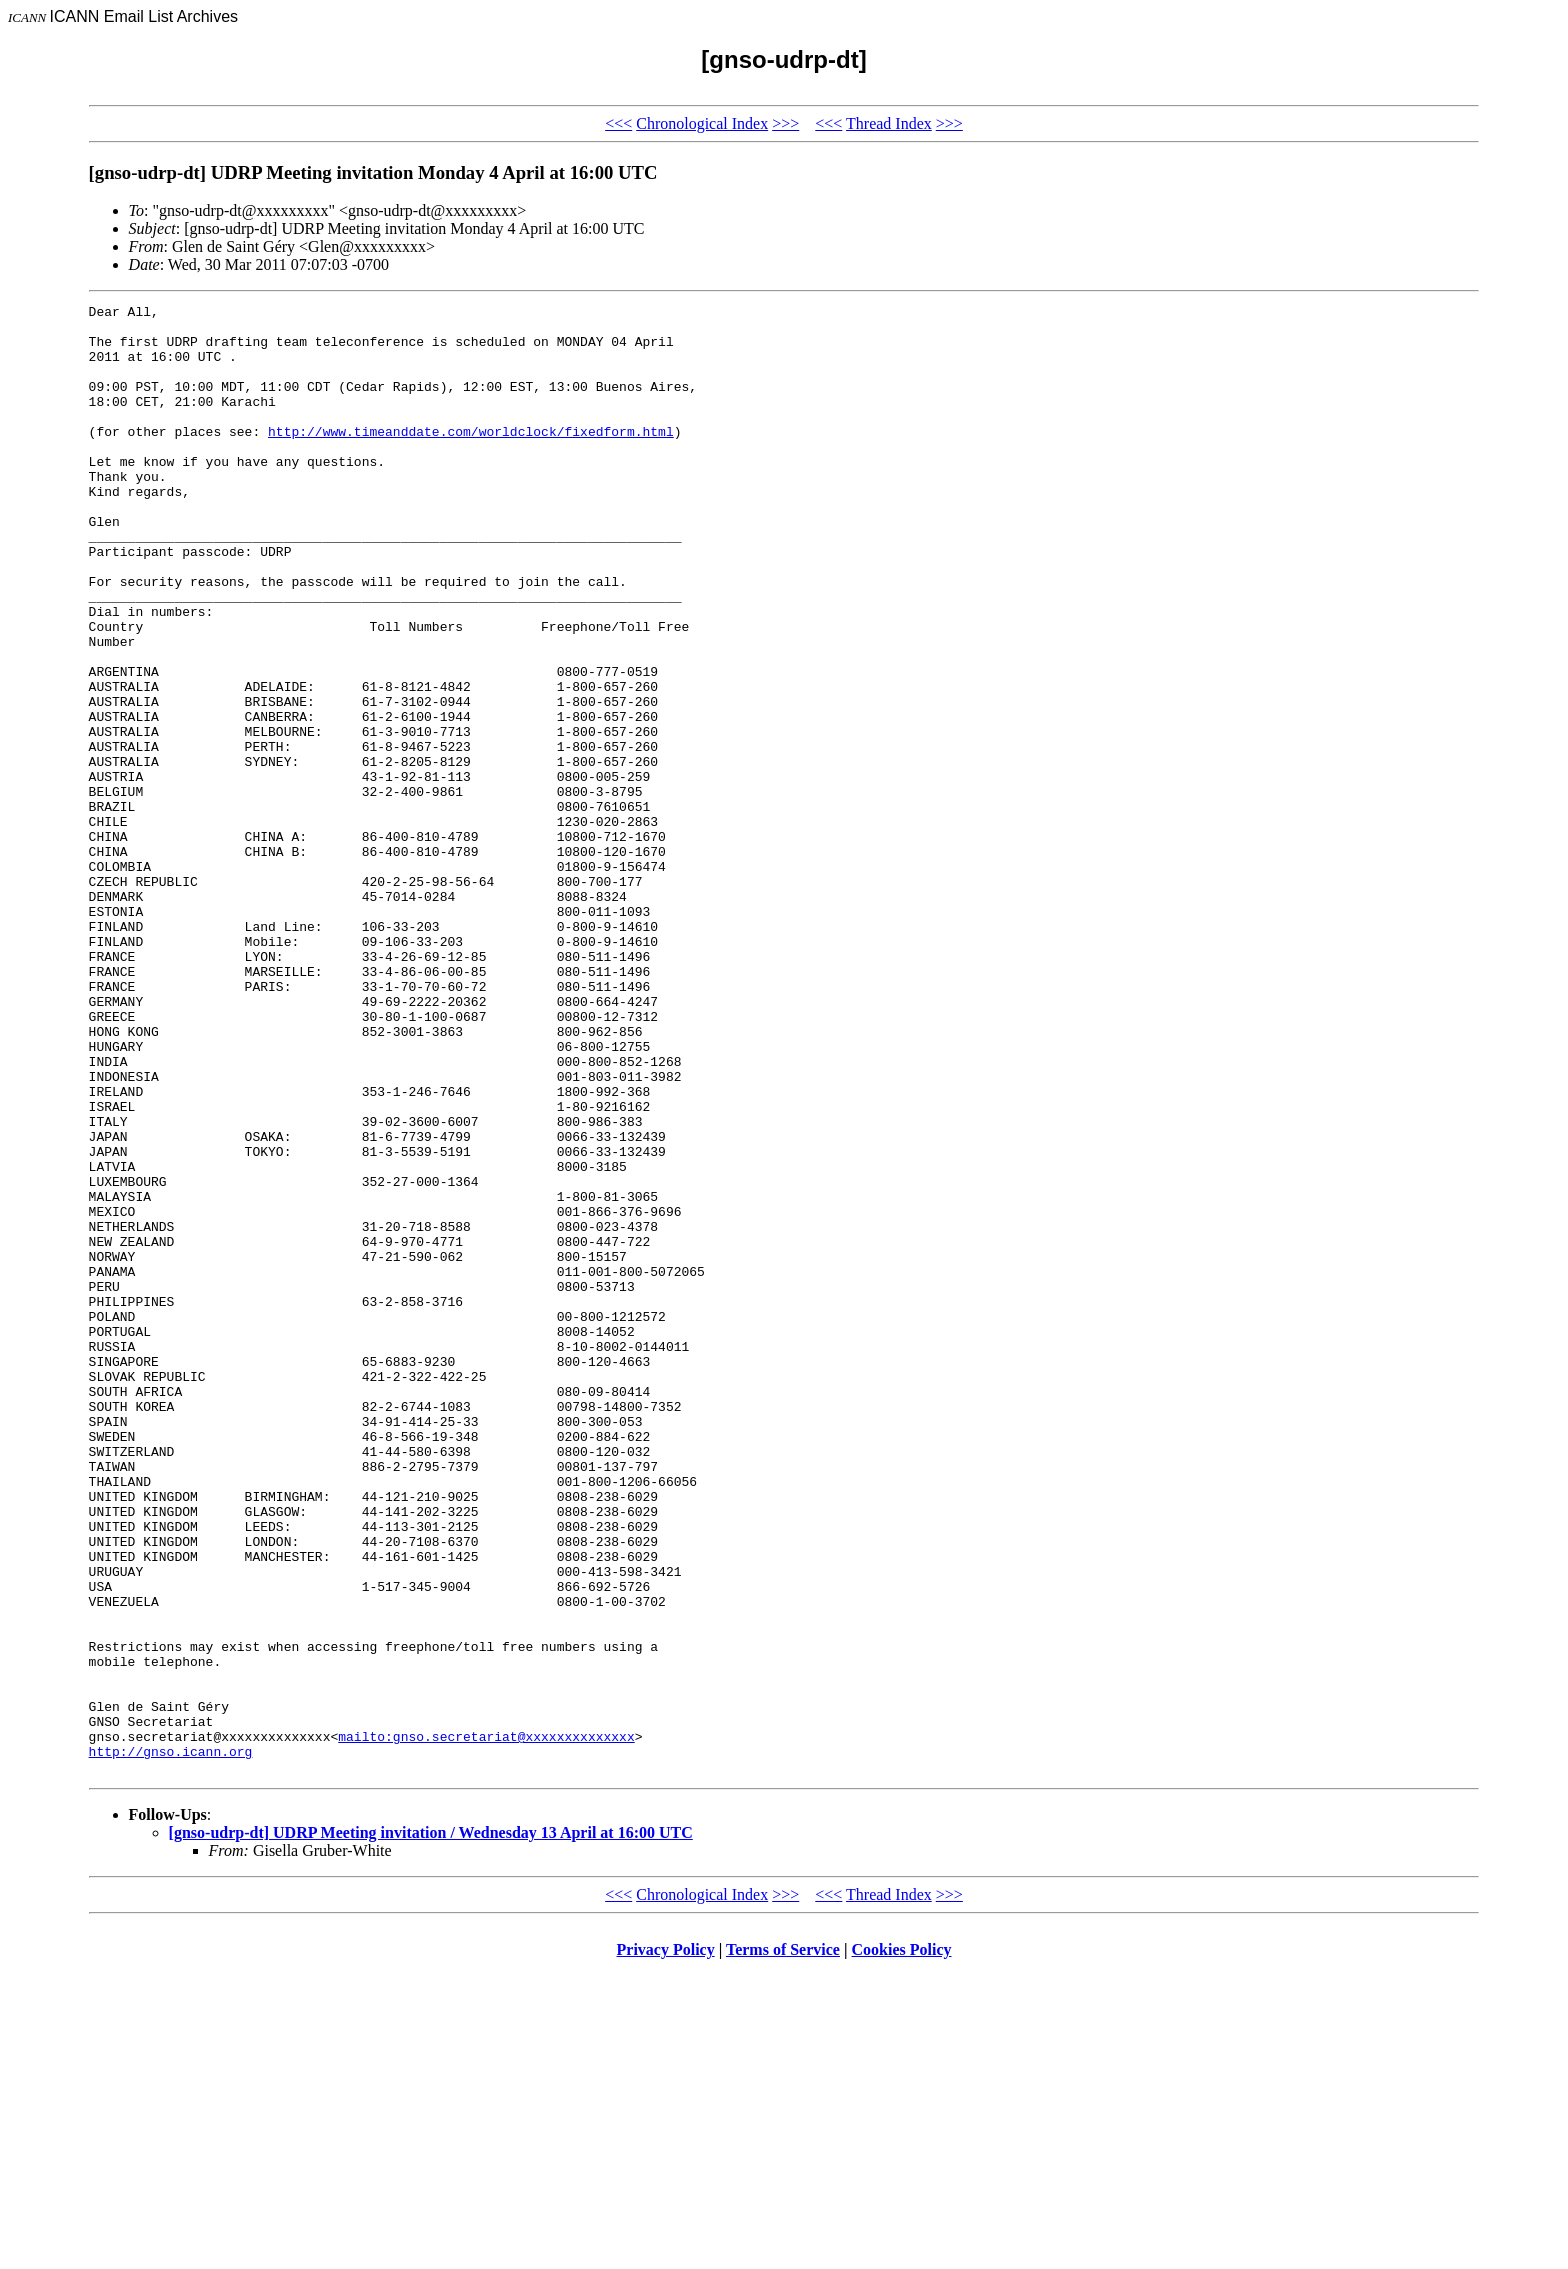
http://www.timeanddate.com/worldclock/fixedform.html (471, 458)
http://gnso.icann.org (171, 2042)
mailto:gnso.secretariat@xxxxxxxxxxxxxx (486, 2024)
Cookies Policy (902, 2243)
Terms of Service (783, 2243)
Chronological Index (702, 123)
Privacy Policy (666, 2243)
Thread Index (889, 123)
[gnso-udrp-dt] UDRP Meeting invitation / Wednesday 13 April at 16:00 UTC (431, 2126)
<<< (618, 123)
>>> (785, 123)
